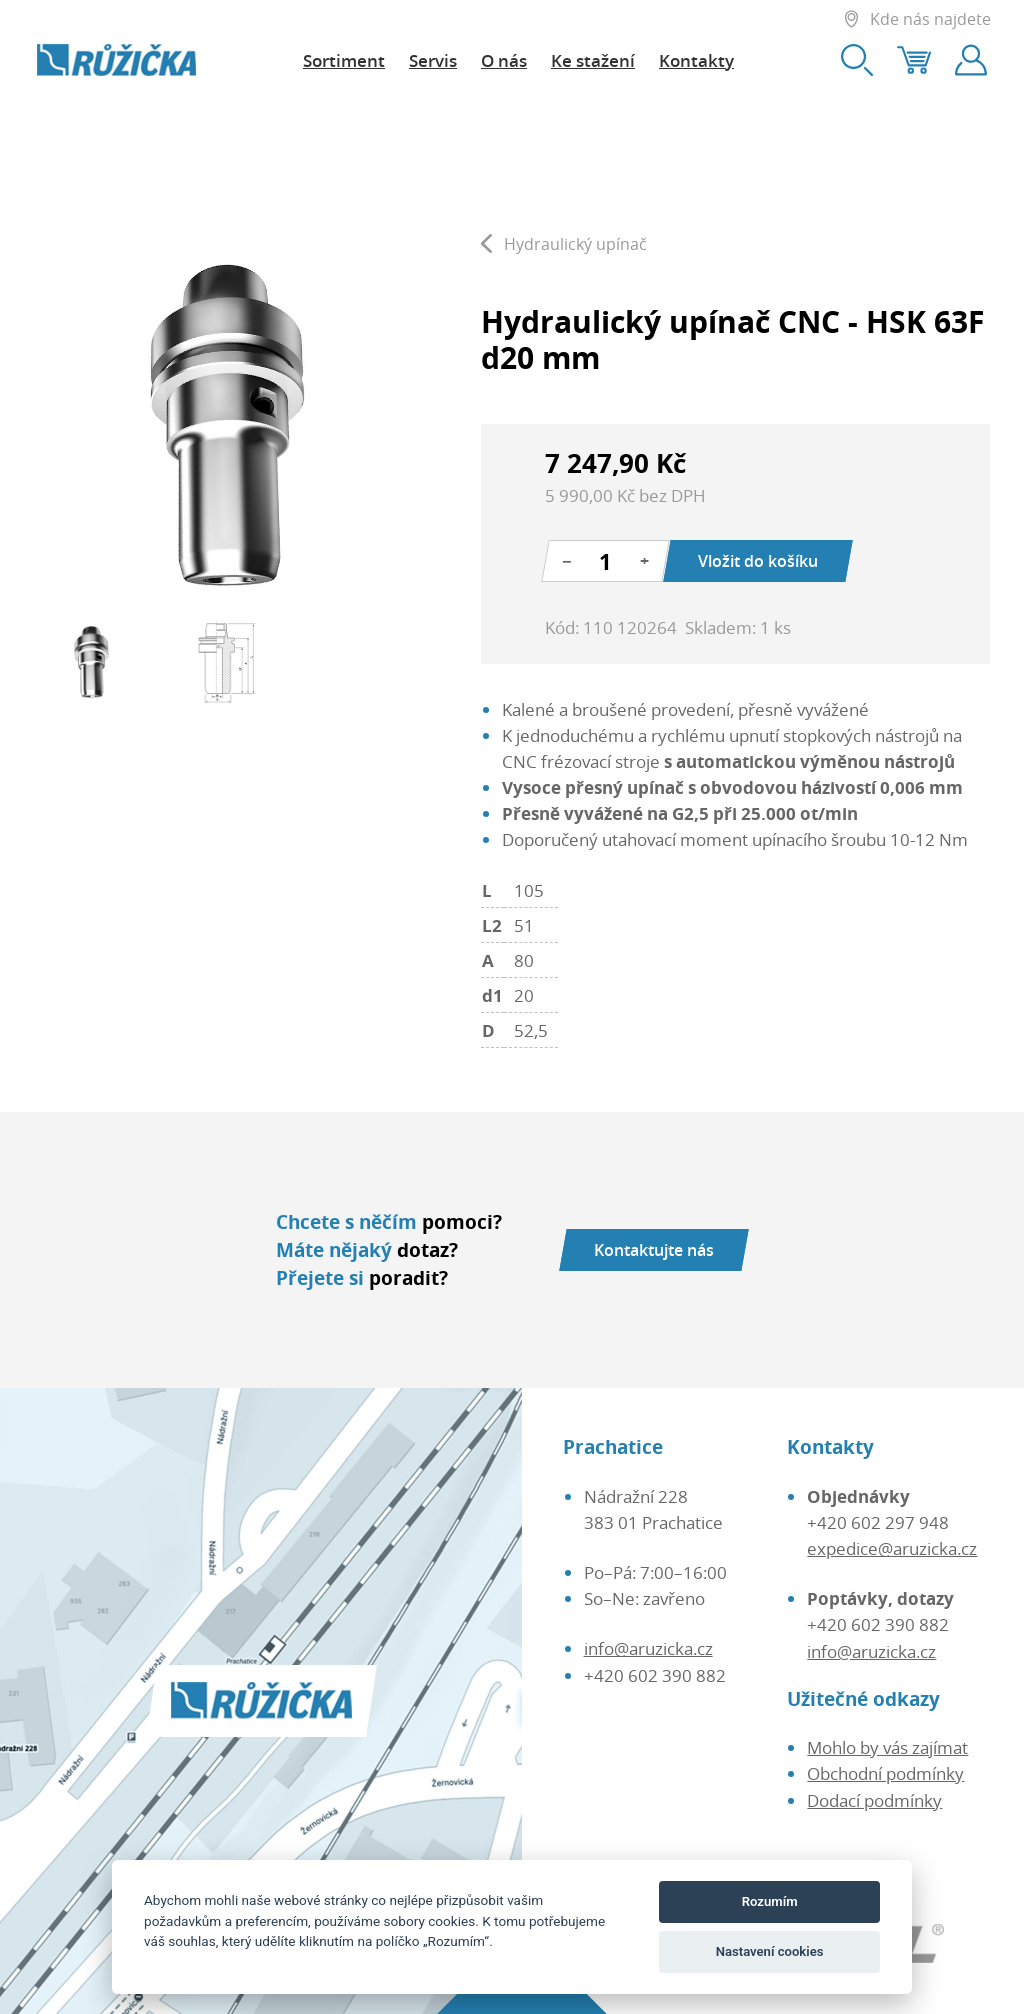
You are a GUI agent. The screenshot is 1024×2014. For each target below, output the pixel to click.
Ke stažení (593, 60)
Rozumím (770, 1901)
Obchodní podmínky (885, 1773)
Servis (433, 60)
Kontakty (696, 60)
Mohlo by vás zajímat (887, 1747)
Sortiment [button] (344, 60)
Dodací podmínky (874, 1800)
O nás (504, 60)
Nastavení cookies (770, 1951)
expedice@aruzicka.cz (892, 1548)
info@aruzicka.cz (648, 1648)
